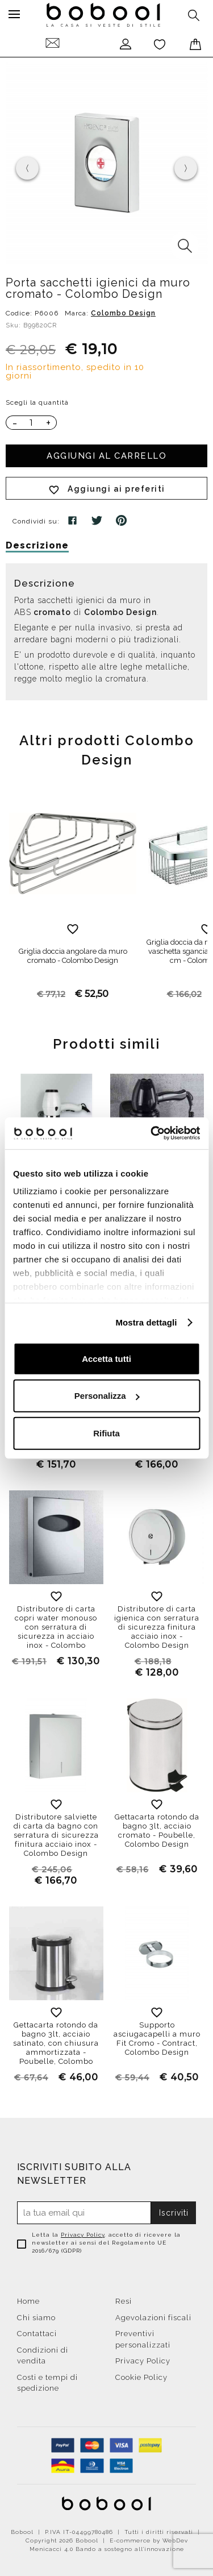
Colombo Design (123, 313)
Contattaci (37, 2333)
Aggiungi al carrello (106, 456)
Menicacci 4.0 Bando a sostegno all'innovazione (107, 2549)
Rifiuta (106, 1432)
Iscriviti (174, 2212)
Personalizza (107, 1396)
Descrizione (37, 545)
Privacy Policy (83, 2235)
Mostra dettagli (146, 1322)
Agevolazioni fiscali (153, 2317)
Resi (123, 2301)
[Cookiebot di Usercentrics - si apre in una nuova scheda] (151, 1133)
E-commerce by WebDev (149, 2540)
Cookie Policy (141, 2377)
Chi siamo (36, 2317)
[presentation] (27, 168)
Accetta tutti (106, 1358)
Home (28, 2301)
